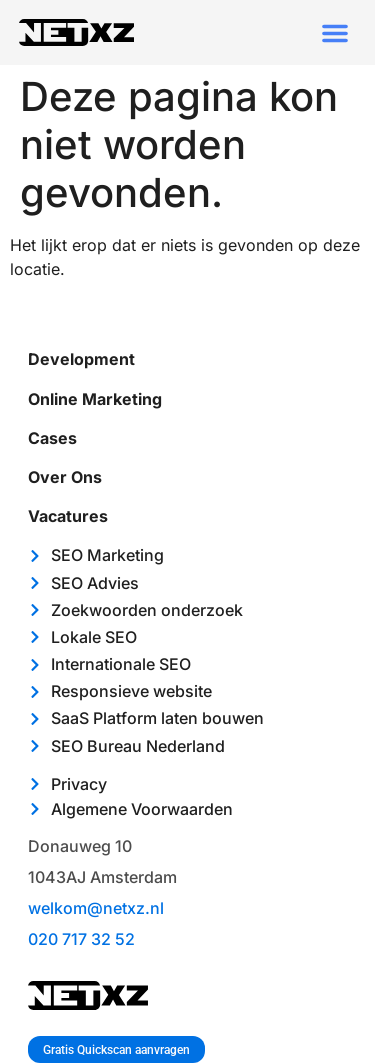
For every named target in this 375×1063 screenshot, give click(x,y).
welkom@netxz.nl (96, 908)
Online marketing (95, 399)
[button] (335, 33)
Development (81, 359)
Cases (52, 438)
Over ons (65, 477)
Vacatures (68, 516)
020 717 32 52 (81, 939)
